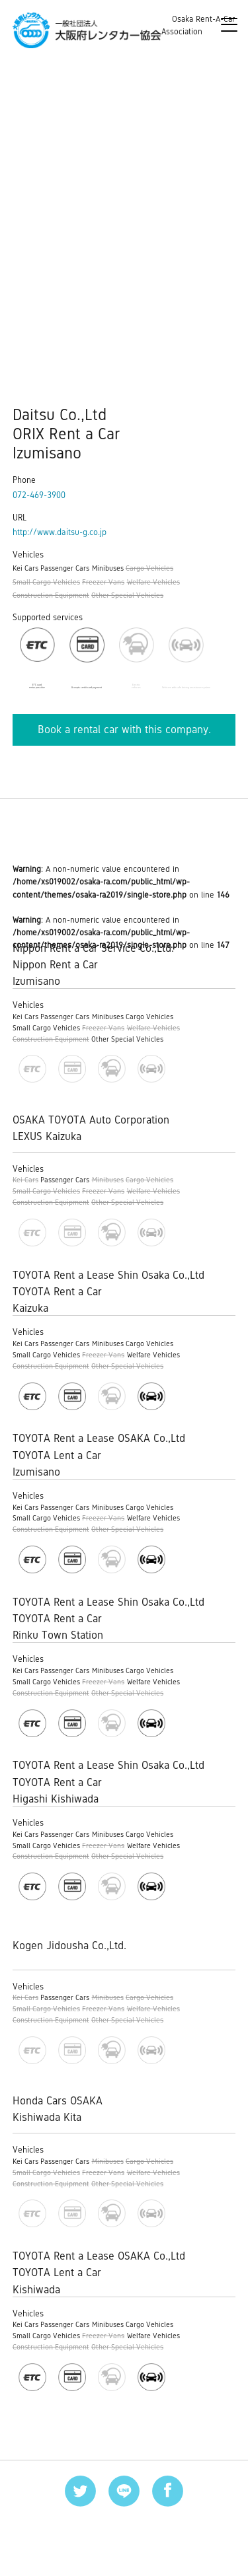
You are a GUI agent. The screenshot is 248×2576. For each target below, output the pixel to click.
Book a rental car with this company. (124, 729)
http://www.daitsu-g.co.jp (59, 532)
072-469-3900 (39, 495)
